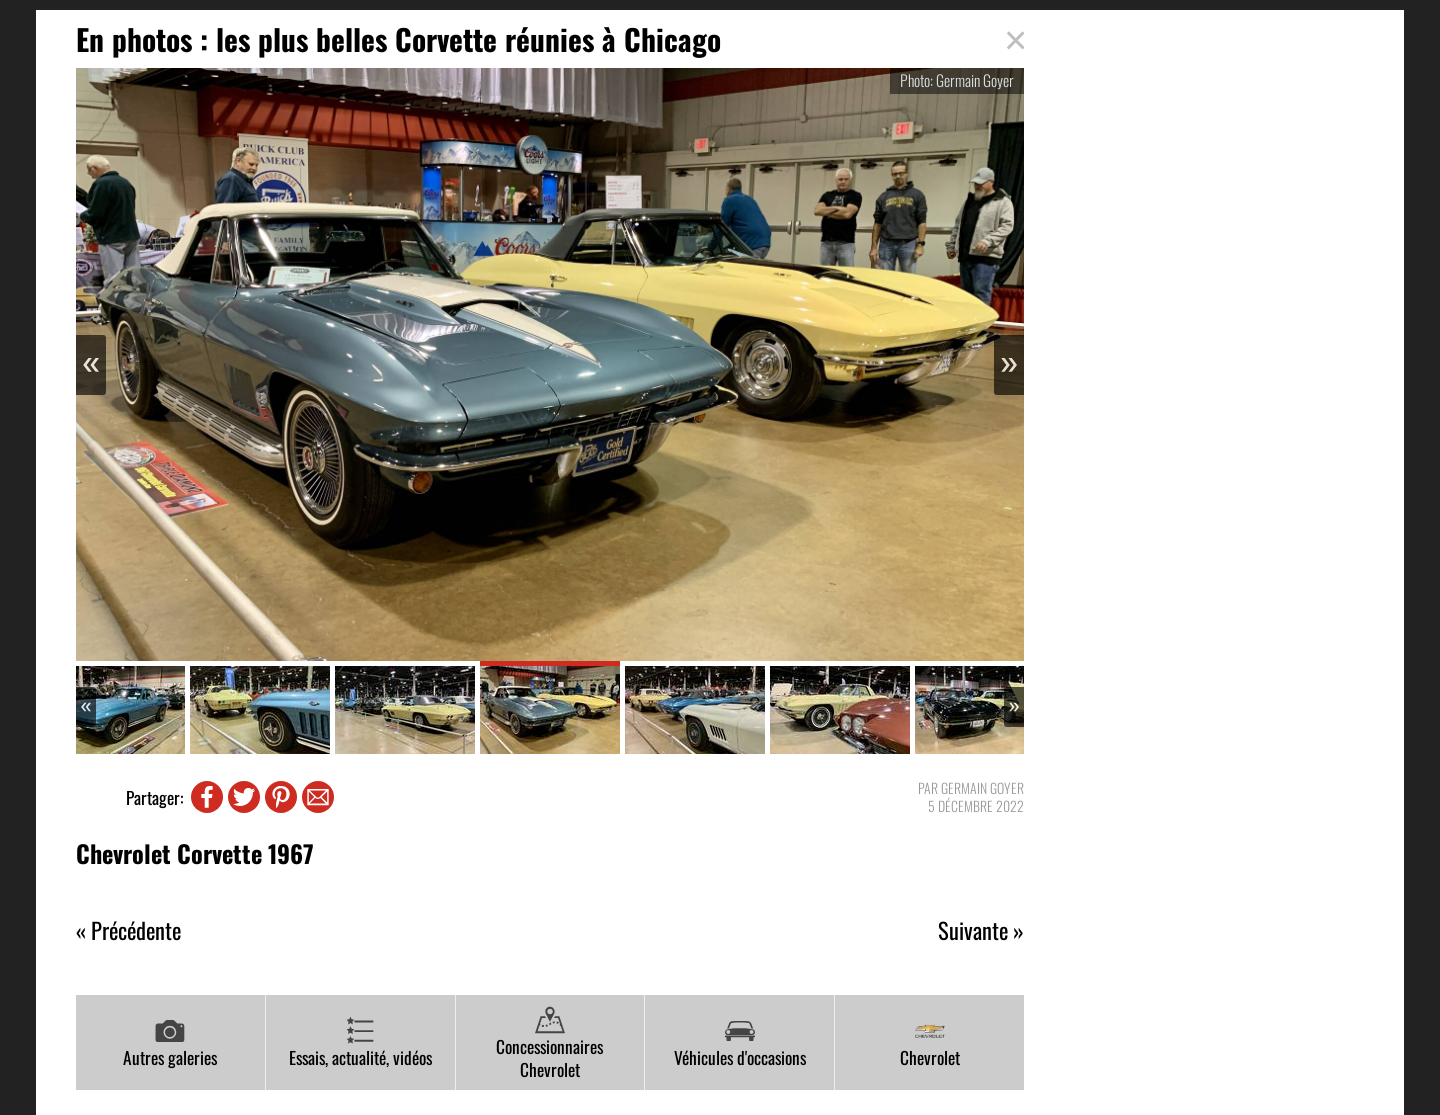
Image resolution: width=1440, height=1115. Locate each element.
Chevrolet (930, 1043)
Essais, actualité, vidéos (360, 1043)
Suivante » (981, 930)
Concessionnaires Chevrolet (549, 1043)
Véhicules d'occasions (740, 1043)
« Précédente (128, 930)
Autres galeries (170, 1043)
